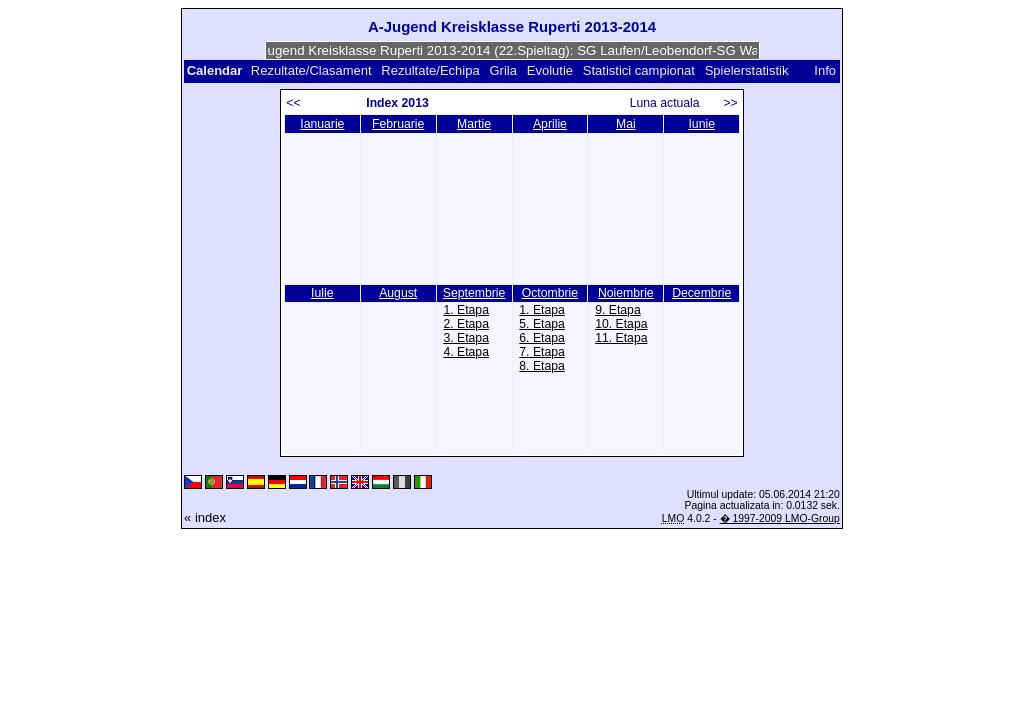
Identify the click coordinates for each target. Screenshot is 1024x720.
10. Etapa (621, 324)
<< (293, 103)
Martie (474, 124)
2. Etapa (466, 324)
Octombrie (550, 293)
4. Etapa (466, 352)
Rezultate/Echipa (430, 70)
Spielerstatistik (748, 70)
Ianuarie (322, 124)
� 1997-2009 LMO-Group (780, 518)
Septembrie (474, 293)
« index (205, 517)
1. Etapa (466, 310)
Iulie (322, 293)
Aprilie (550, 124)
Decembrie (701, 293)
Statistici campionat (639, 70)
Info (825, 70)
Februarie (398, 124)
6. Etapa (542, 338)
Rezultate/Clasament (311, 70)
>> (730, 103)
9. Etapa (618, 310)
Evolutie (550, 70)
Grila (502, 70)
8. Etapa (542, 366)
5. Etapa (542, 324)
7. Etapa (542, 352)
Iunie (701, 124)
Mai (626, 124)
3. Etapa (466, 338)
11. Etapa (621, 338)
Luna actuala (673, 103)
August (398, 293)
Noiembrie (626, 293)
